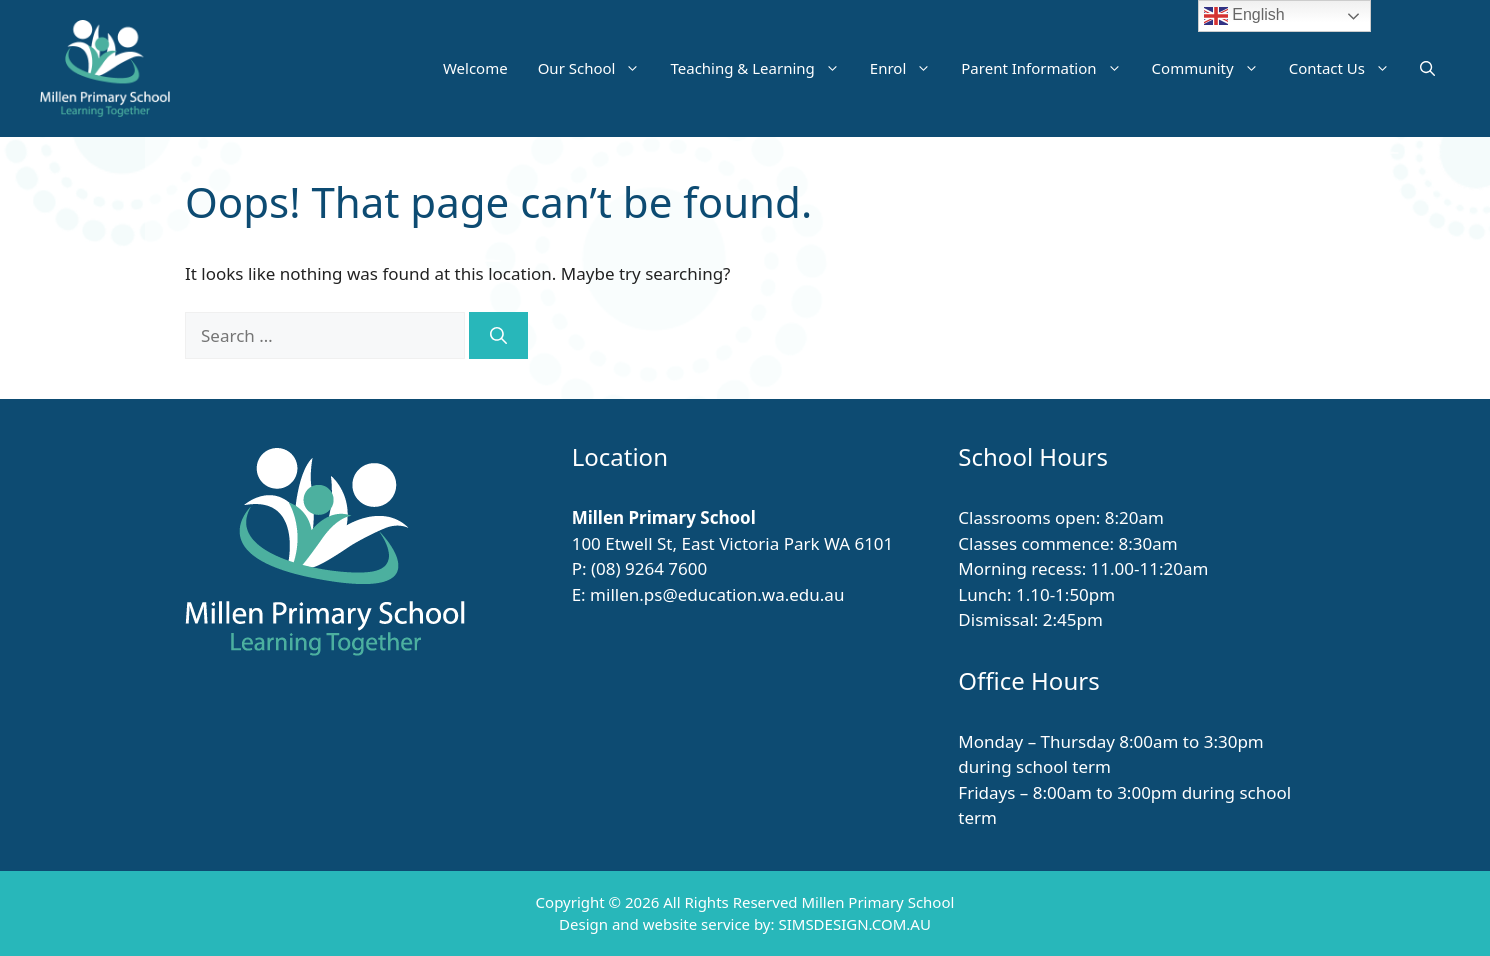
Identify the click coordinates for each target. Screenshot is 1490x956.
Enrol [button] (908, 68)
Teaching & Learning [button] (762, 68)
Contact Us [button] (1347, 68)
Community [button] (1213, 68)
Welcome (475, 68)
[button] (1427, 68)
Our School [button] (597, 68)
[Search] (498, 336)
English (1244, 16)
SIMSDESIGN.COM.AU (854, 924)
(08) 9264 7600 (649, 568)
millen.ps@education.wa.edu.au (717, 594)
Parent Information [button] (1048, 68)
